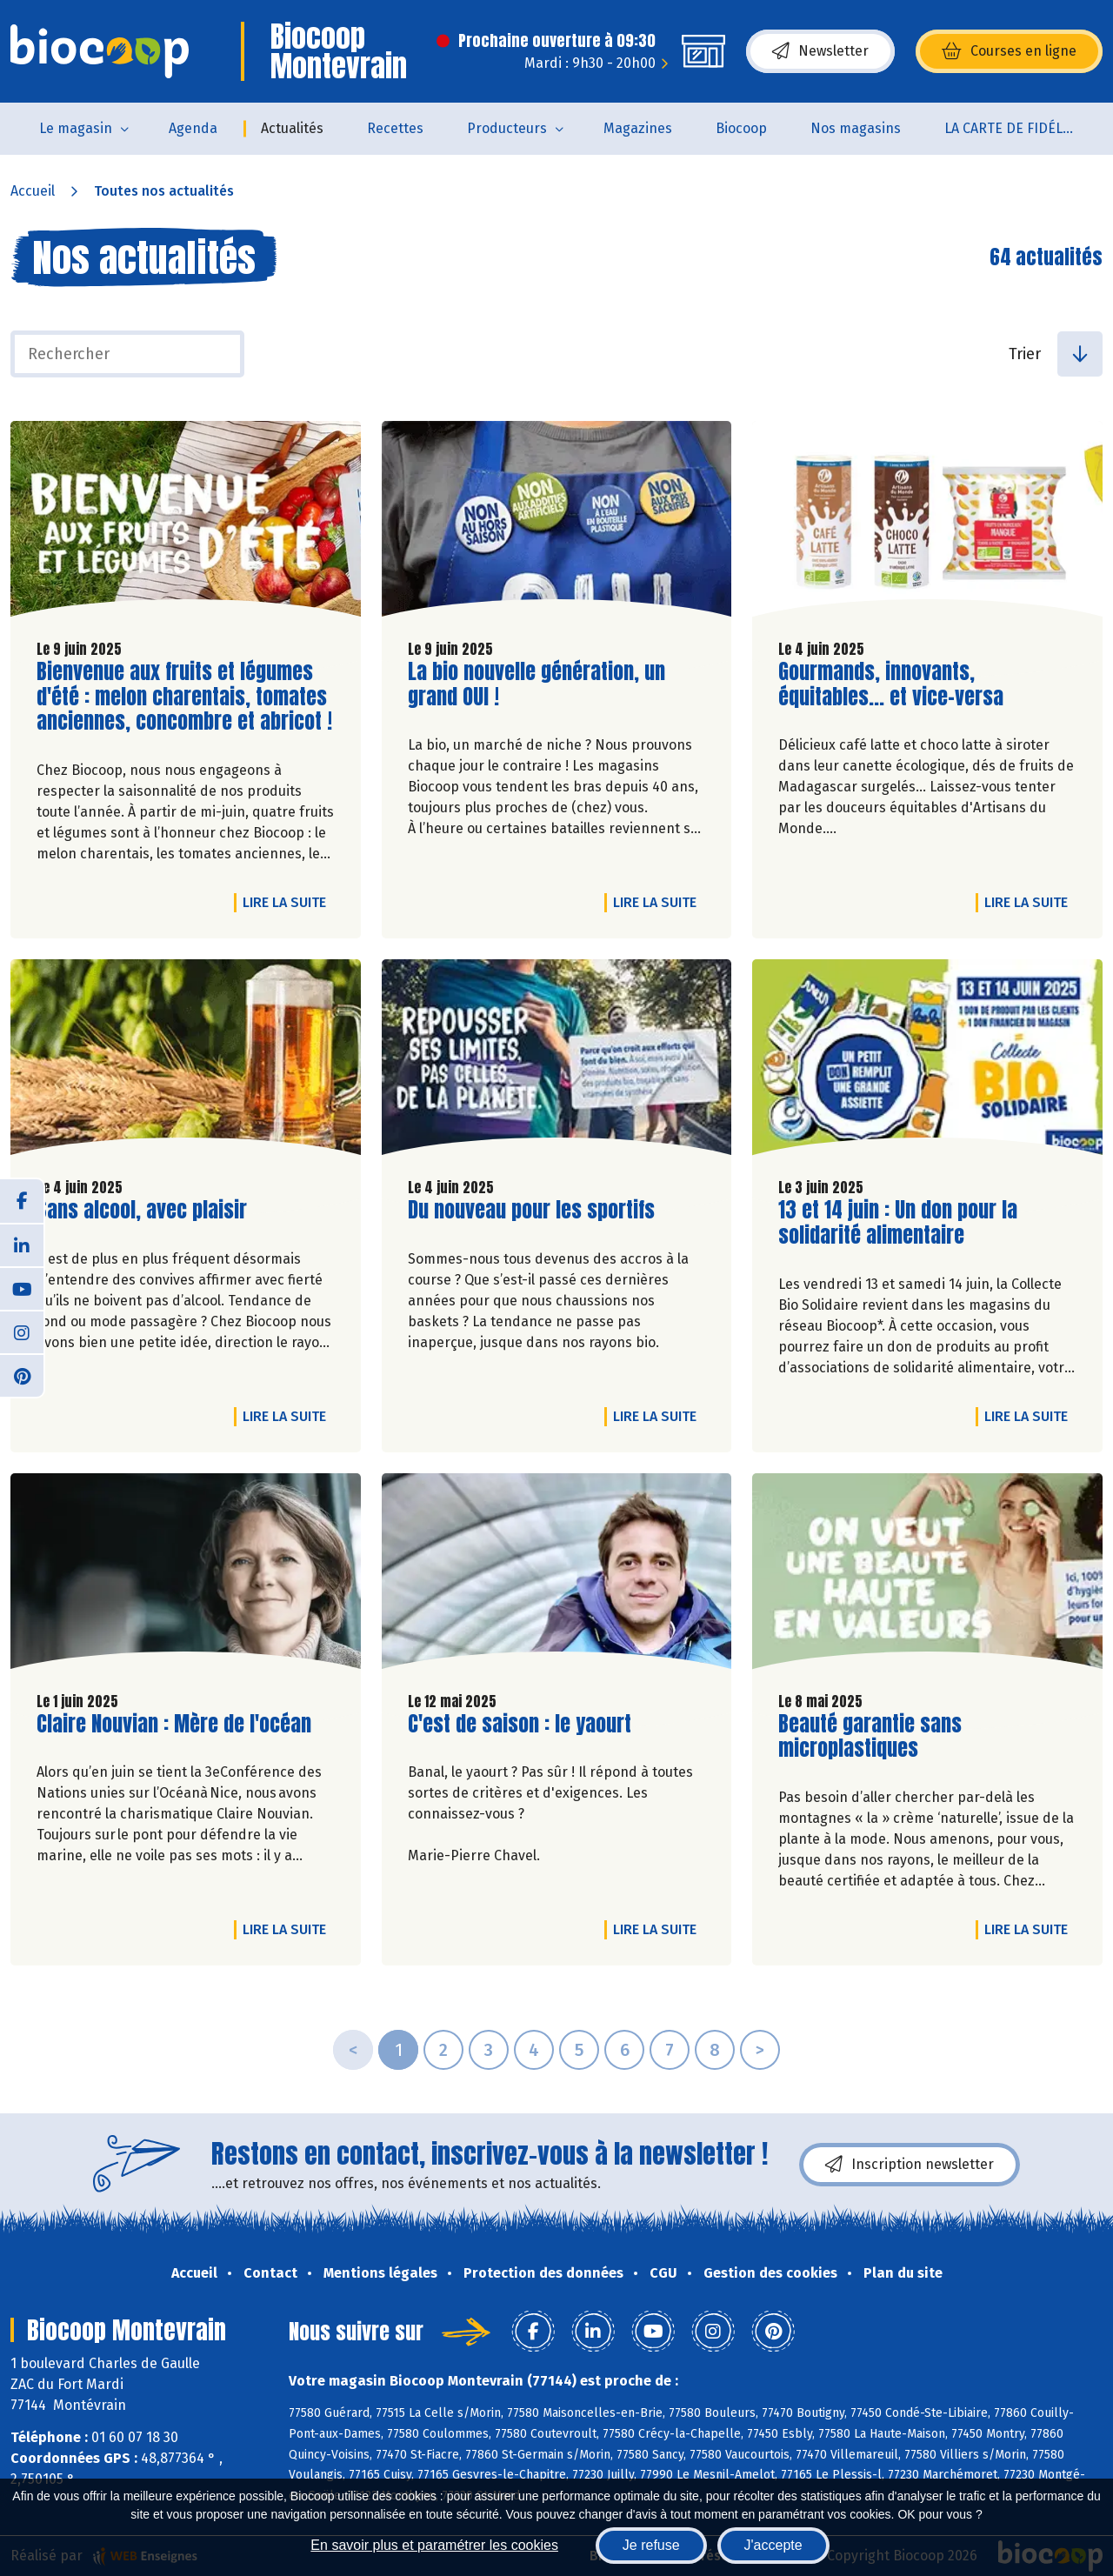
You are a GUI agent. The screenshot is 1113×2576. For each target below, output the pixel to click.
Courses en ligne (1009, 51)
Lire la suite (289, 902)
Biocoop (741, 128)
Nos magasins (855, 128)
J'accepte (773, 2545)
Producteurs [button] (507, 128)
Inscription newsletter (909, 2164)
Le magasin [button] (75, 128)
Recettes (395, 128)
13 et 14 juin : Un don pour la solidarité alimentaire (897, 1223)
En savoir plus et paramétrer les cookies (434, 2545)
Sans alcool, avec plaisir (142, 1210)
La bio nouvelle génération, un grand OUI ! (536, 684)
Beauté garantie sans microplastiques (877, 1737)
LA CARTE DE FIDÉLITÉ (1013, 128)
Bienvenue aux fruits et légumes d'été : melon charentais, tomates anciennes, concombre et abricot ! (184, 696)
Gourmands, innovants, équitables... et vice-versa (890, 684)
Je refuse (651, 2545)
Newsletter (820, 51)
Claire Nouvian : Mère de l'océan (174, 1724)
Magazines (637, 128)
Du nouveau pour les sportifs (531, 1210)
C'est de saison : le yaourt (519, 1724)
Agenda (193, 128)
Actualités (292, 128)
